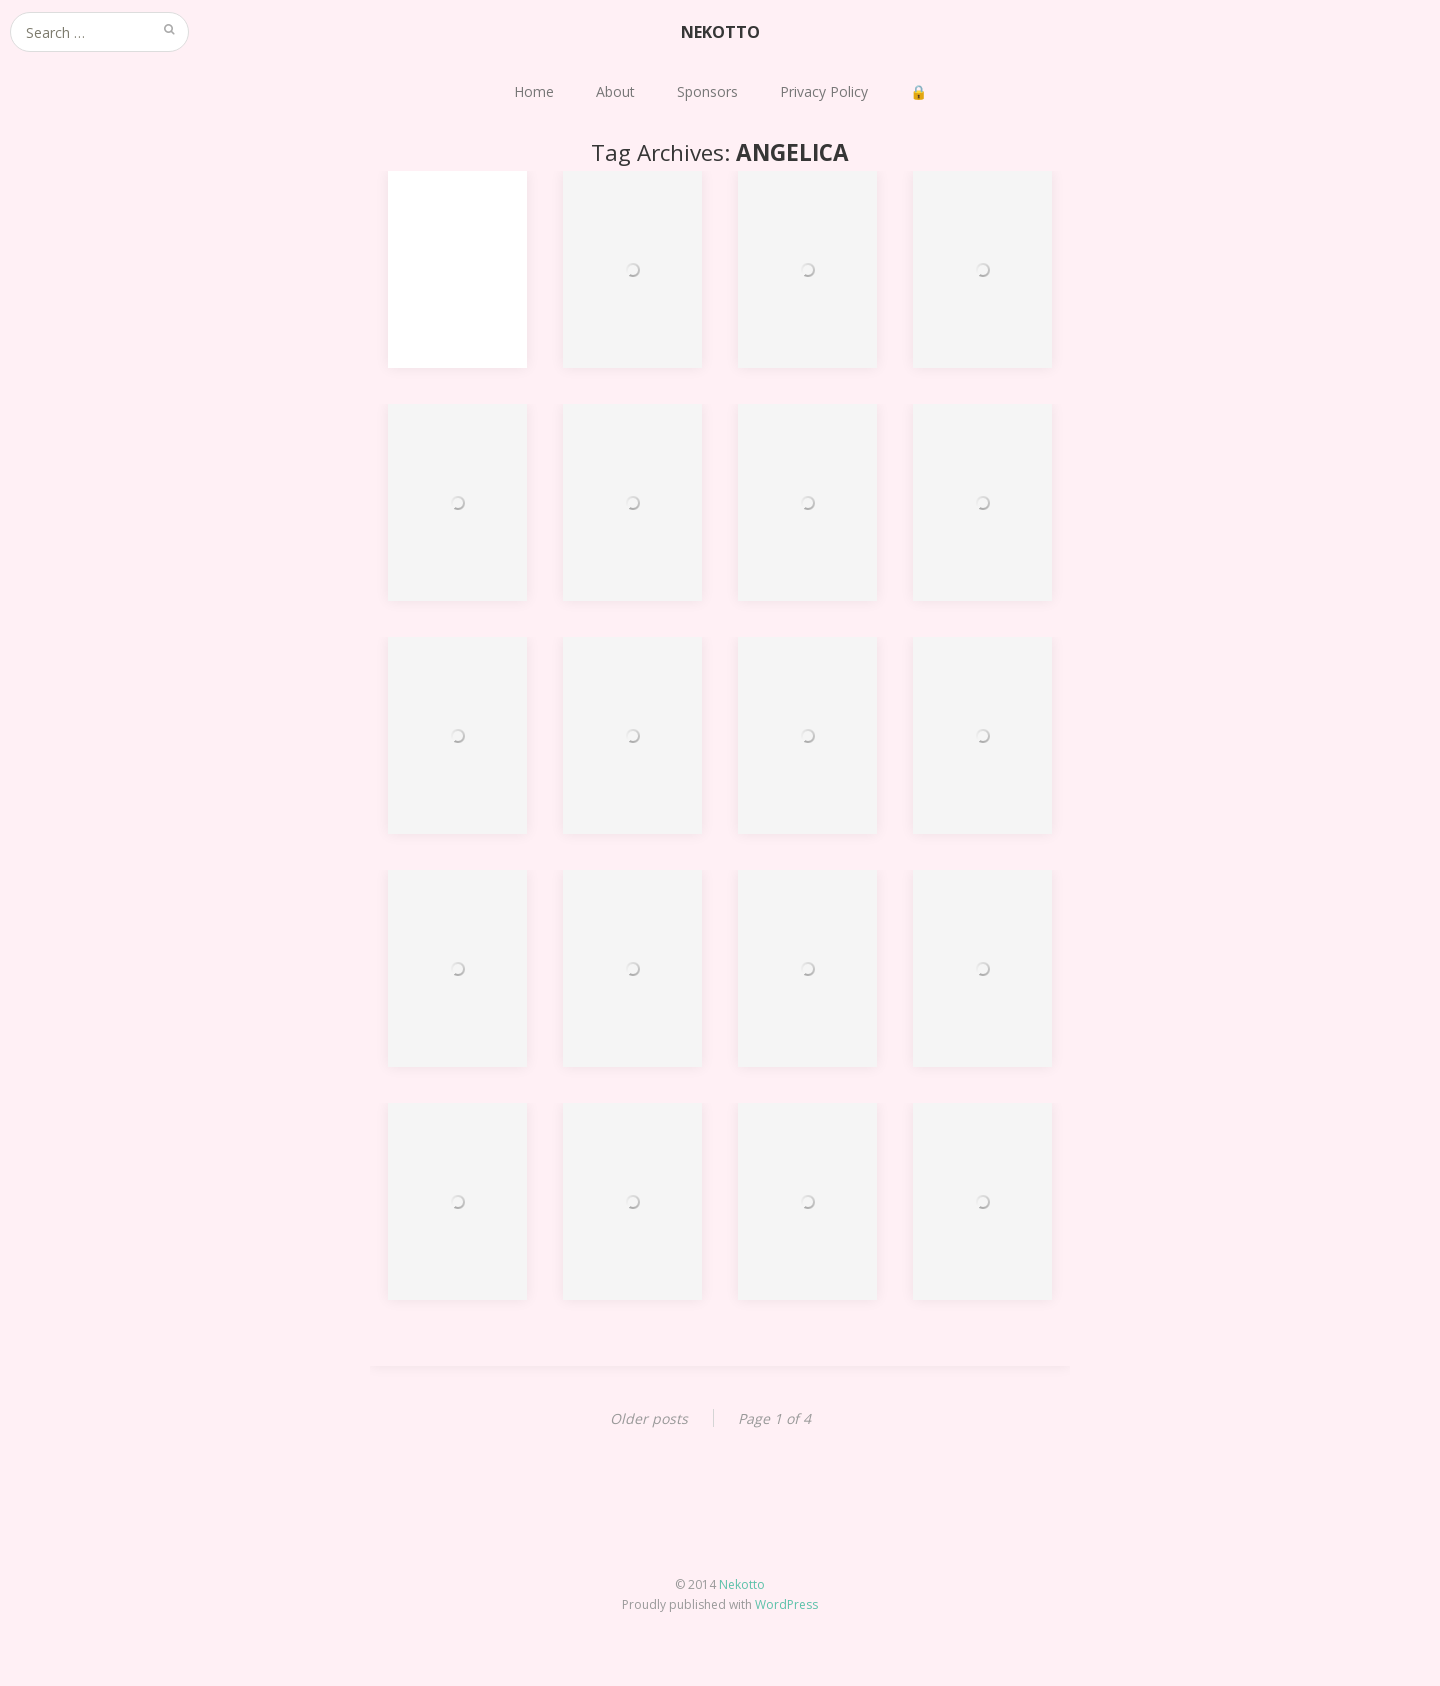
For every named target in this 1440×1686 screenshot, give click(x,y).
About (615, 91)
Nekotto (742, 1584)
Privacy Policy (824, 91)
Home (534, 91)
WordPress (786, 1604)
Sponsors (707, 91)
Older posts (649, 1418)
